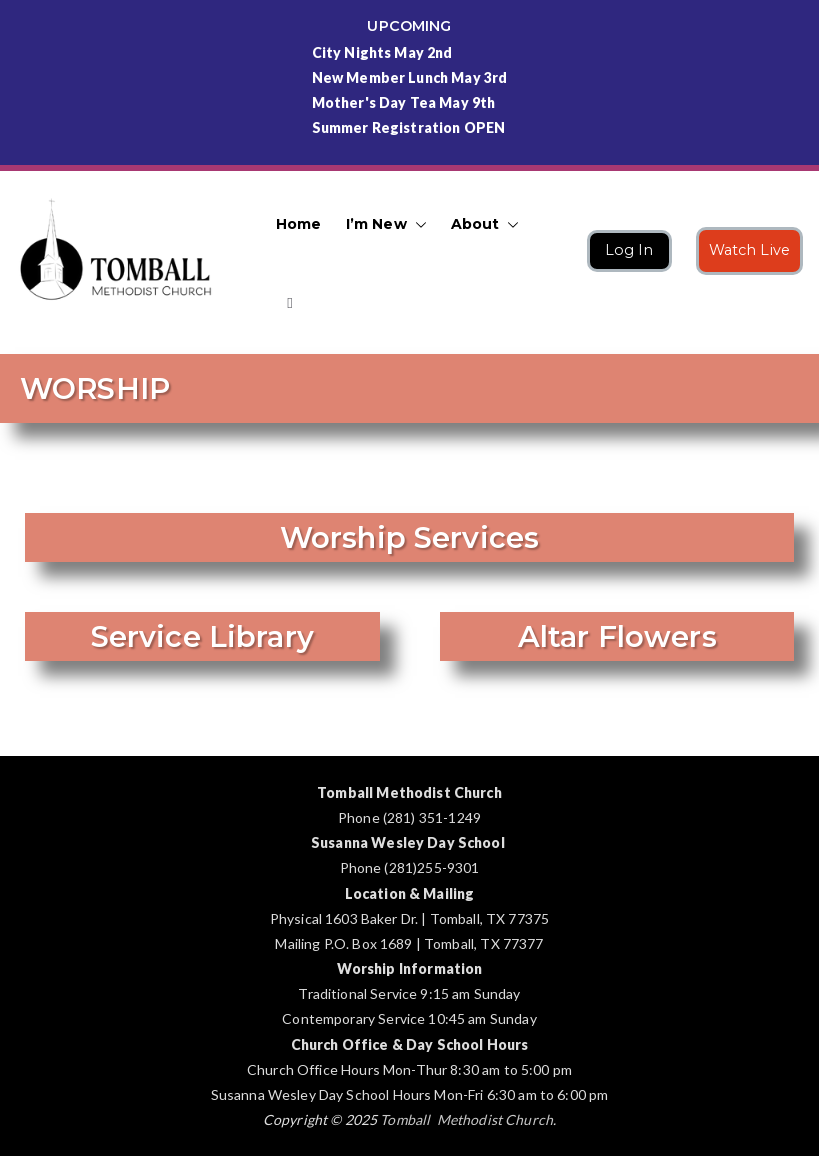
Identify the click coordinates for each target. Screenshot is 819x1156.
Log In (629, 250)
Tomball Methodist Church (466, 1119)
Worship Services (409, 537)
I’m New (386, 224)
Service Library (202, 636)
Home (299, 224)
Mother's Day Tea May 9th (404, 102)
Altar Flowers (616, 636)
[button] (417, 224)
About (485, 224)
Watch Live (750, 250)
